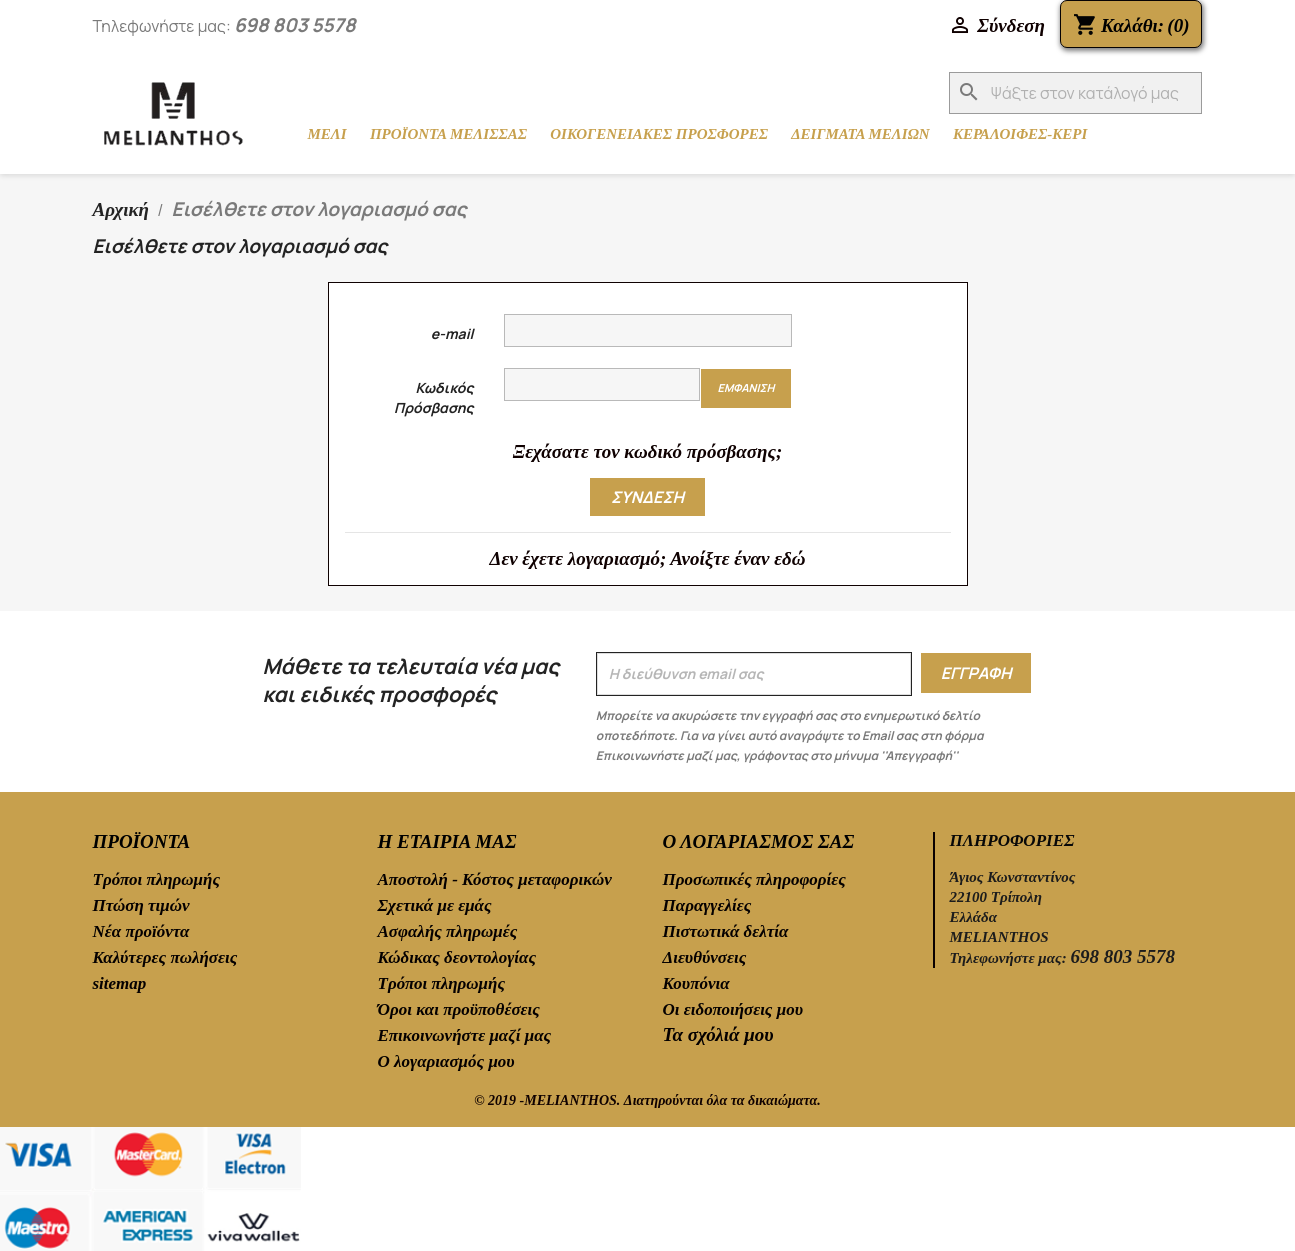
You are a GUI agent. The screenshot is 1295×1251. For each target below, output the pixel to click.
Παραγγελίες (707, 905)
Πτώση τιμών (141, 905)
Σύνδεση (647, 497)
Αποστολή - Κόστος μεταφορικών (495, 879)
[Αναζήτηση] (1075, 93)
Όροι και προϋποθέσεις (459, 1009)
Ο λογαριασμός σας (759, 841)
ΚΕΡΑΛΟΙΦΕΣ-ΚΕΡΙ (1020, 134)
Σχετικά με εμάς (435, 905)
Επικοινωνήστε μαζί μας (465, 1035)
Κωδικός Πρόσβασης (433, 397)
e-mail (452, 333)
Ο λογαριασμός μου (446, 1061)
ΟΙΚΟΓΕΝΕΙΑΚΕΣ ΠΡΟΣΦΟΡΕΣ (659, 134)
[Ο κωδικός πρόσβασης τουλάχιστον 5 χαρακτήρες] (602, 384)
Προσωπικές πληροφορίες (754, 879)
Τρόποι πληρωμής (156, 879)
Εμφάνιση (745, 387)
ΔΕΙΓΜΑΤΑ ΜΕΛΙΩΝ (860, 134)
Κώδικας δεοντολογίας (457, 957)
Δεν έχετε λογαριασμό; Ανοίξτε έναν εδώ (647, 558)
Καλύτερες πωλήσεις (165, 957)
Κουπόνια (696, 983)
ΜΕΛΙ (327, 134)
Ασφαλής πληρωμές (448, 931)
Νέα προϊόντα (141, 931)
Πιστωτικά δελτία (726, 931)
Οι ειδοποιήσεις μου (733, 1009)
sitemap (120, 983)
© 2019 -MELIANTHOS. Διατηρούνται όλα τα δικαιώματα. (647, 1100)
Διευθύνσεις (705, 957)
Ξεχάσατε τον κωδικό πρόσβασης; (648, 451)
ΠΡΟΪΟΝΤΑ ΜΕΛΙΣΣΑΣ (448, 134)
